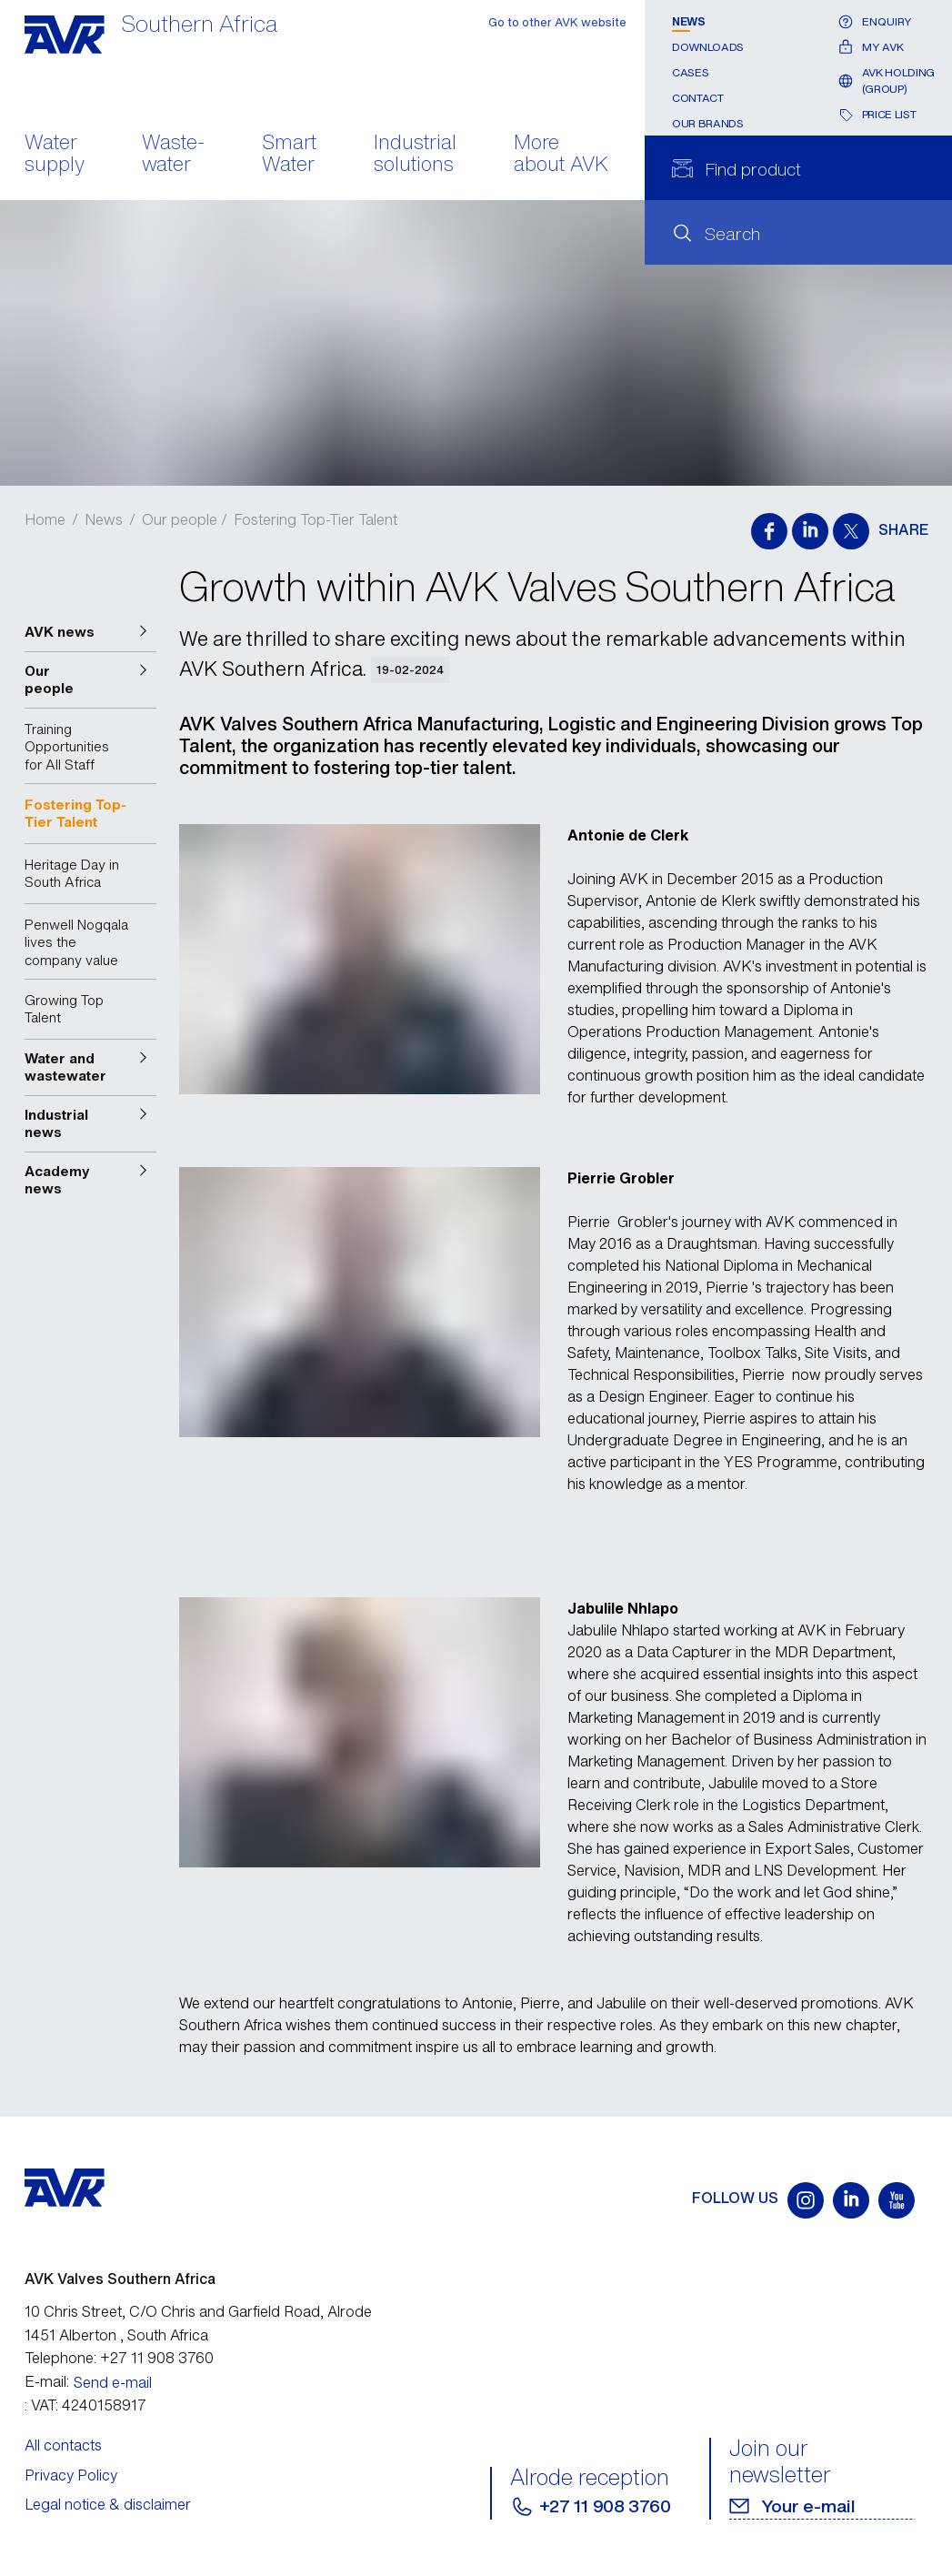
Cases (690, 72)
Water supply (55, 154)
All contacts (63, 2445)
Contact (697, 98)
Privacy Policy (71, 2475)
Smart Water (289, 154)
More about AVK (561, 154)
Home (45, 519)
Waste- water (173, 154)
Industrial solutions (415, 154)
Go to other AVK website (557, 22)
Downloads (708, 47)
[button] (91, 632)
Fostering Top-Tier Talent (315, 519)
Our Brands (707, 123)
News (689, 21)
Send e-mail (113, 2382)
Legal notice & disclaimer (108, 2504)
